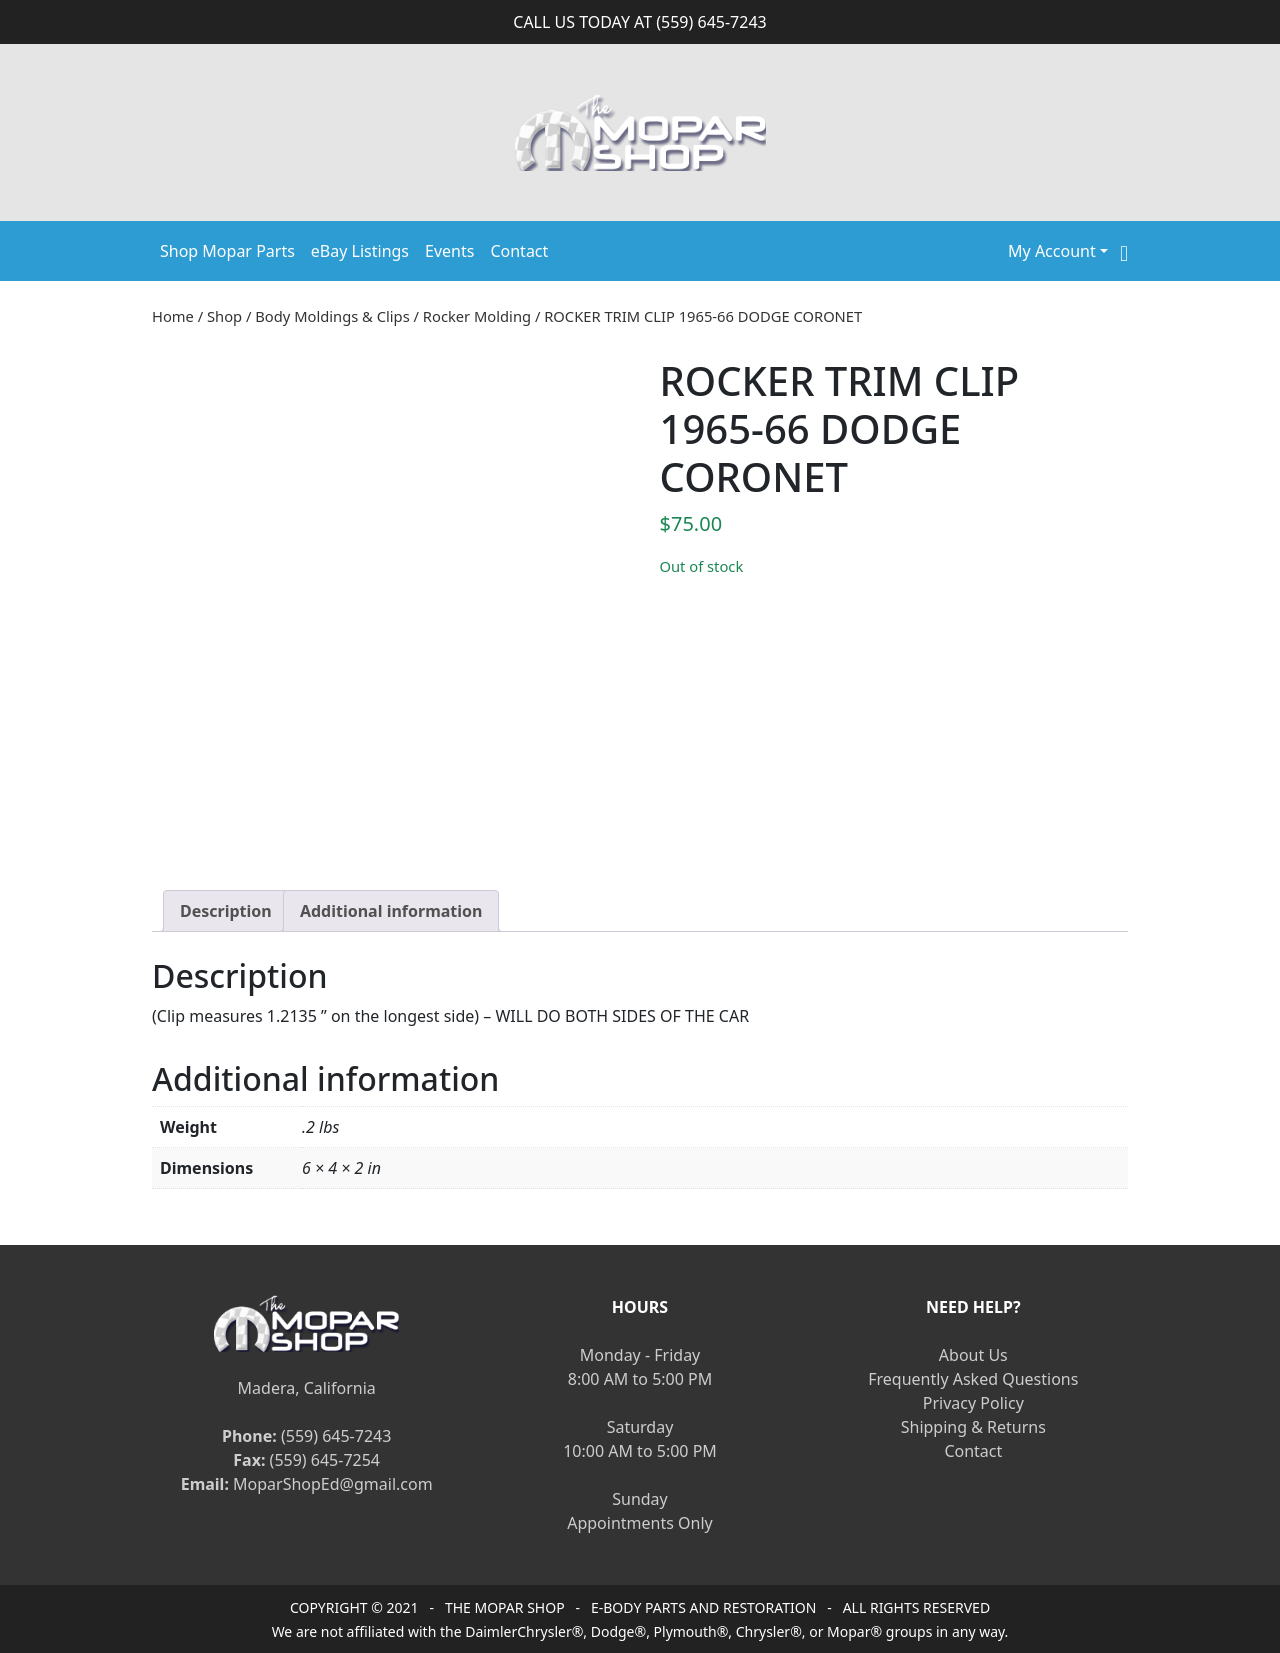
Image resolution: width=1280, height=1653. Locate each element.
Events (449, 251)
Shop (224, 316)
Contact (519, 251)
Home (173, 316)
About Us (973, 1355)
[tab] (226, 911)
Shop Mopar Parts (227, 251)
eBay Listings (360, 251)
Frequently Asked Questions (973, 1379)
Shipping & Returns (973, 1427)
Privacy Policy (973, 1403)
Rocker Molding (477, 316)
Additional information (391, 911)
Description (226, 911)
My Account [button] (1052, 251)
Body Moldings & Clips (332, 316)
